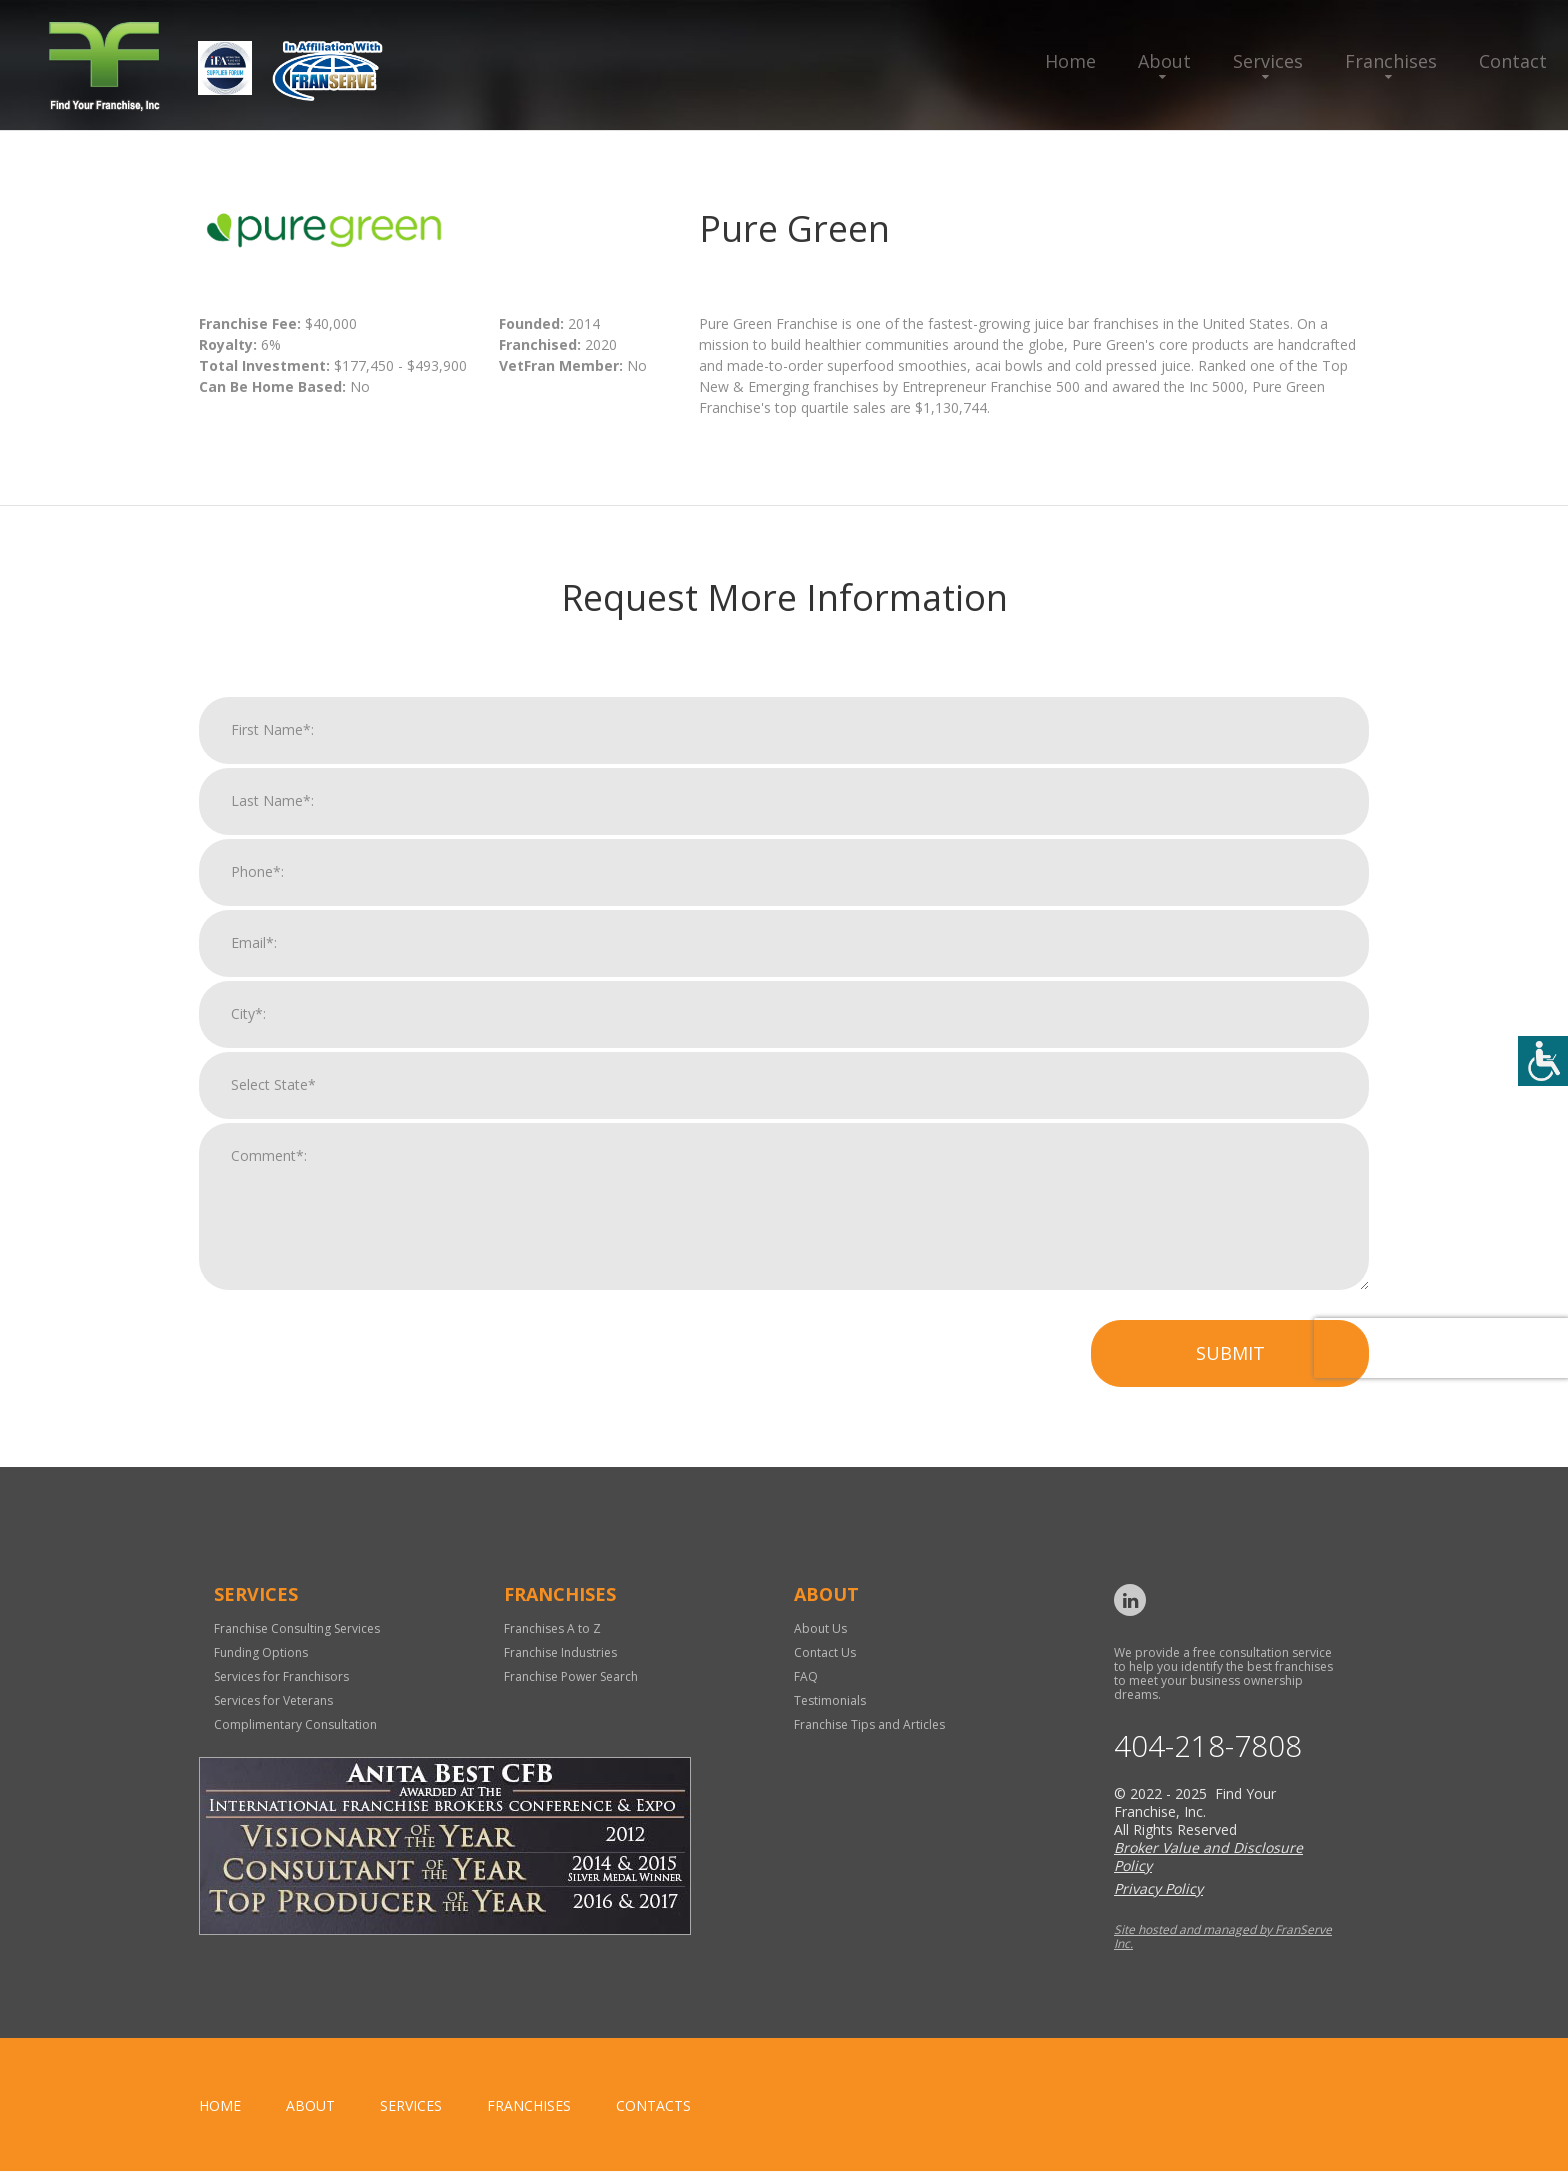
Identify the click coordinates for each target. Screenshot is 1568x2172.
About (1164, 61)
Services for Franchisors (281, 1676)
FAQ (806, 1676)
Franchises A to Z (552, 1628)
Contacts (653, 2106)
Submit (1230, 1366)
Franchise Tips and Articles (869, 1724)
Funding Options (261, 1652)
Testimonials (830, 1700)
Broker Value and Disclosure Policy (1208, 1857)
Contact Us (825, 1652)
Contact (1513, 61)
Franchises (1391, 61)
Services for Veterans (273, 1700)
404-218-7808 (1208, 1747)
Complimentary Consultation (295, 1724)
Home (1070, 61)
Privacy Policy (1158, 1889)
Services (1268, 61)
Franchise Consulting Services (297, 1628)
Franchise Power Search (571, 1676)
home (220, 2106)
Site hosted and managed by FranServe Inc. (1223, 1937)
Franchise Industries (560, 1652)
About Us (820, 1628)
